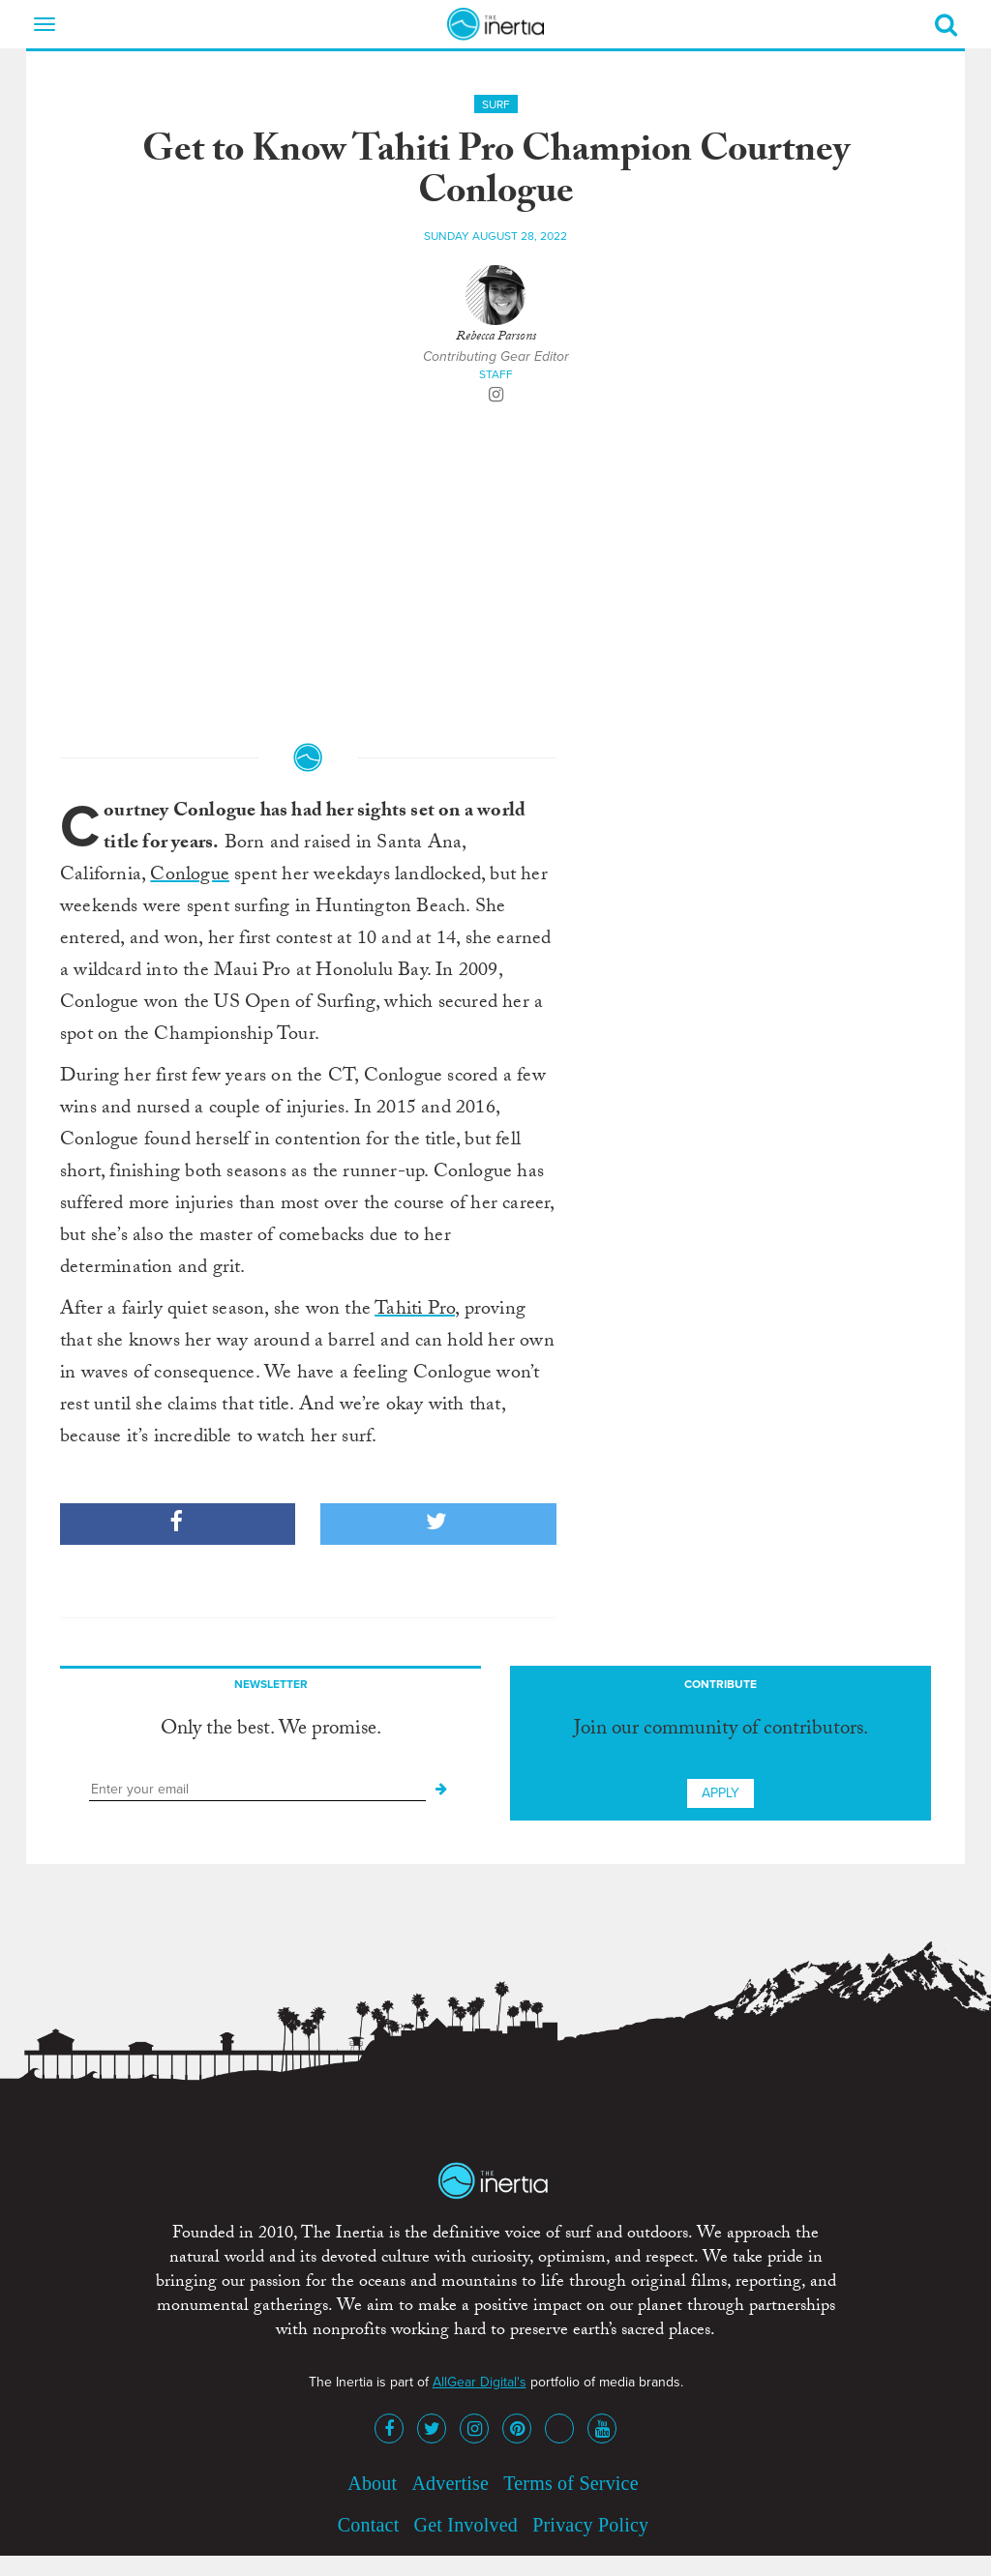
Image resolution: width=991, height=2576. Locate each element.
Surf (496, 104)
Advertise (450, 2483)
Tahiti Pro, (417, 1310)
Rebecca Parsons (496, 337)
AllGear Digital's (479, 2382)
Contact (369, 2524)
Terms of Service (571, 2483)
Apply (720, 1793)
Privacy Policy (590, 2524)
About (372, 2483)
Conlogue (189, 876)
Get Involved (466, 2524)
